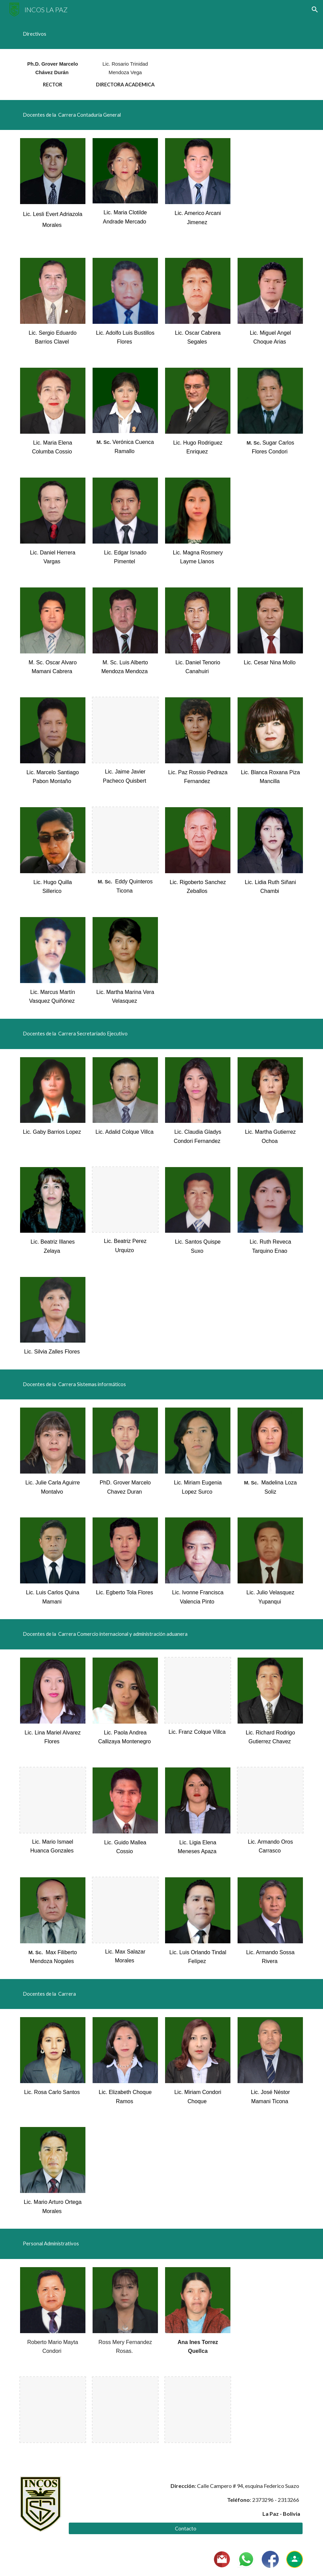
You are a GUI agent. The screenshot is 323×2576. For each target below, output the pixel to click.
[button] (315, 9)
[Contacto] (186, 2528)
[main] (161, 34)
